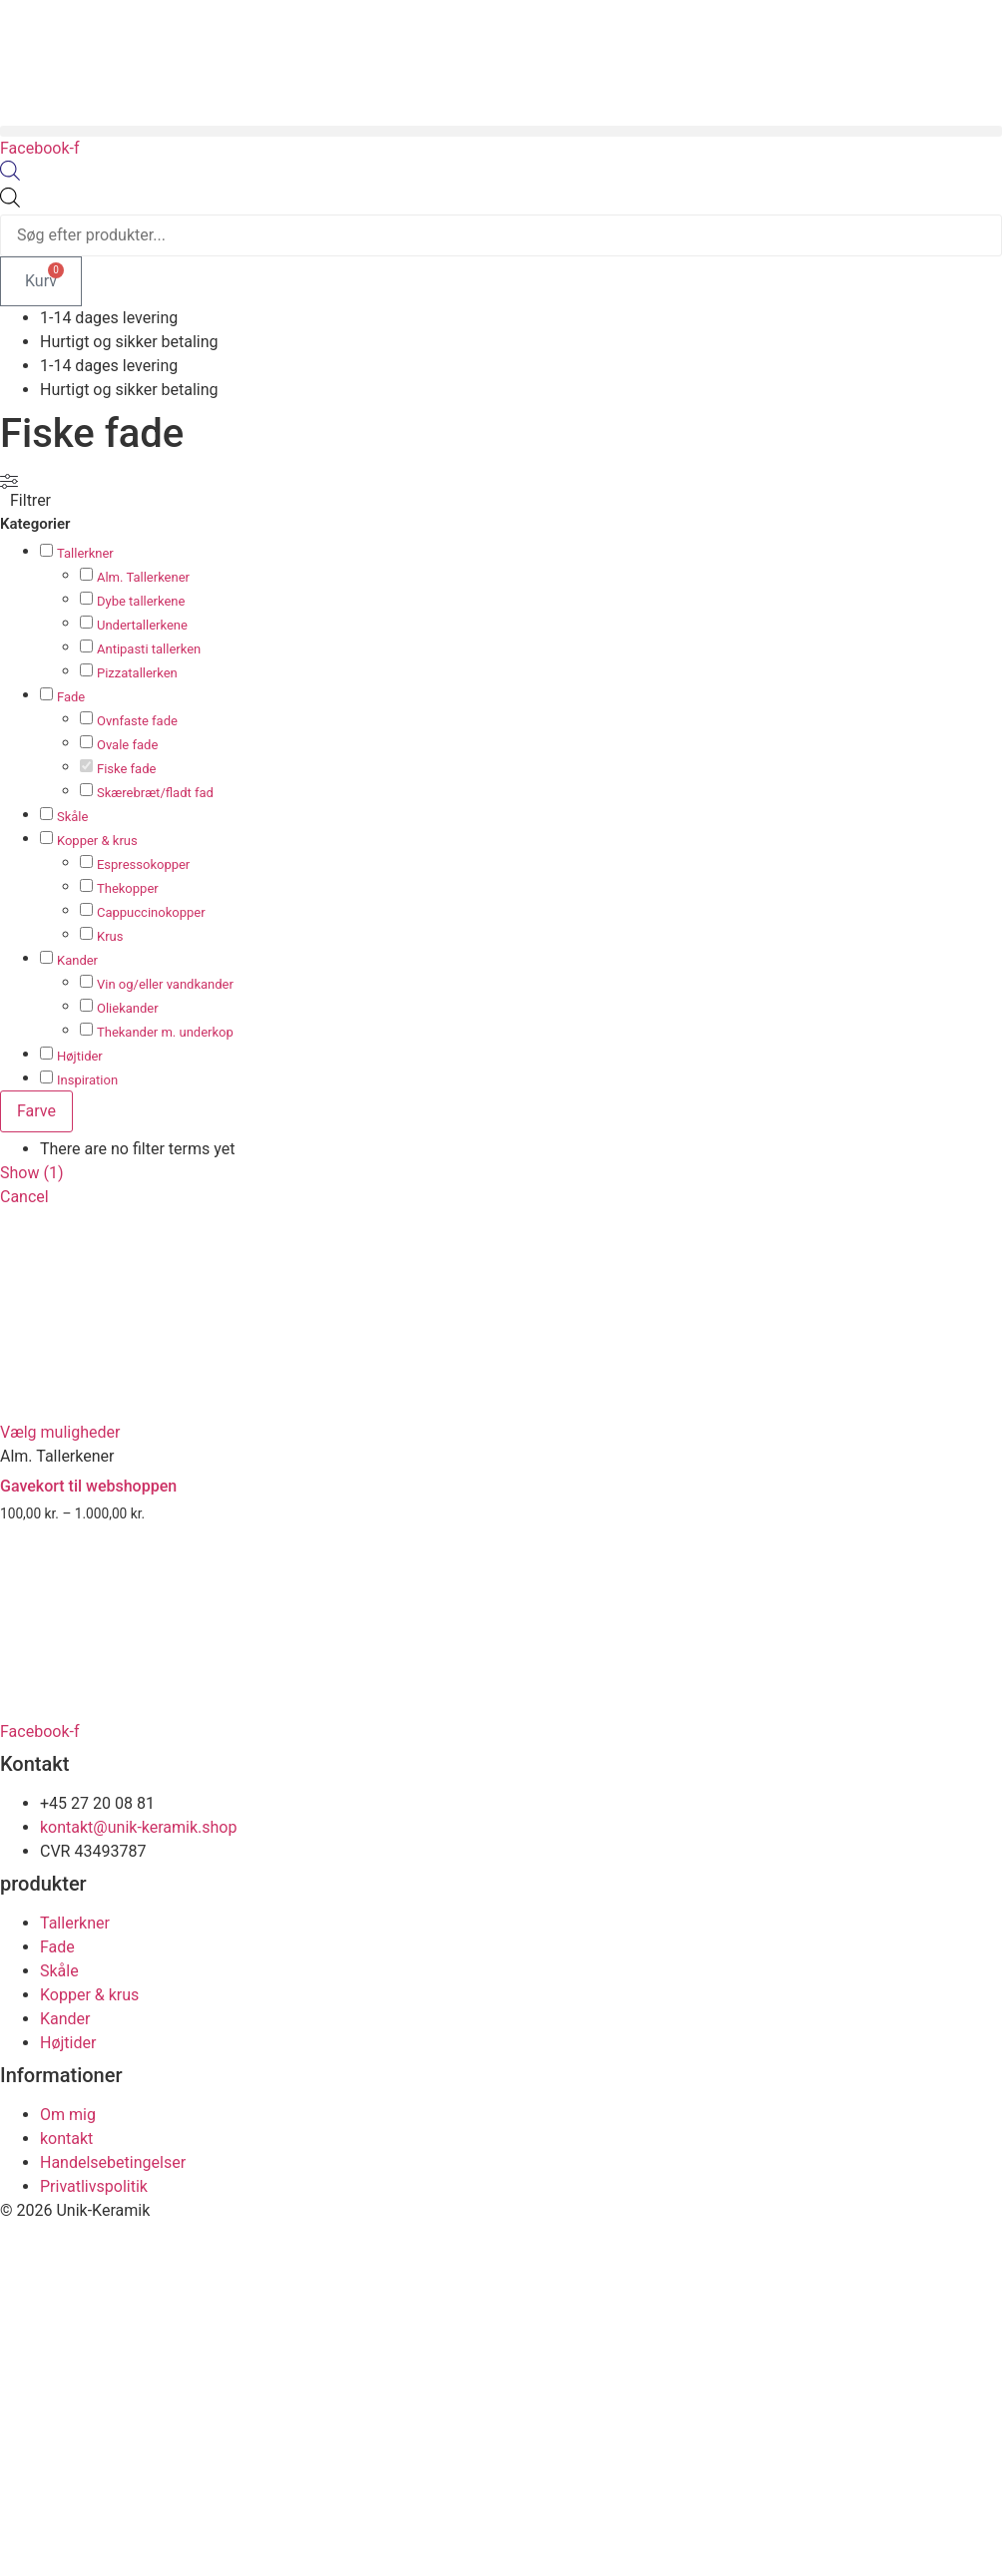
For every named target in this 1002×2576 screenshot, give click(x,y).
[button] (501, 131)
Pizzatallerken (137, 672)
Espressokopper (143, 864)
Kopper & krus (97, 840)
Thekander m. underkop (165, 1032)
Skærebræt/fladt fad (155, 792)
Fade (71, 696)
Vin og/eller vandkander (165, 984)
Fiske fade (126, 768)
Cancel (24, 1196)
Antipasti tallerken (149, 649)
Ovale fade (127, 744)
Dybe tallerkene (141, 601)
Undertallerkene (142, 625)
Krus (110, 936)
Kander (77, 960)
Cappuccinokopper (151, 912)
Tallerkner (85, 553)
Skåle (72, 816)
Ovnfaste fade (137, 720)
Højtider (80, 1056)
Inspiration (87, 1080)
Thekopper (128, 888)
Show (32, 1172)
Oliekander (128, 1008)
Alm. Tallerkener (143, 577)
